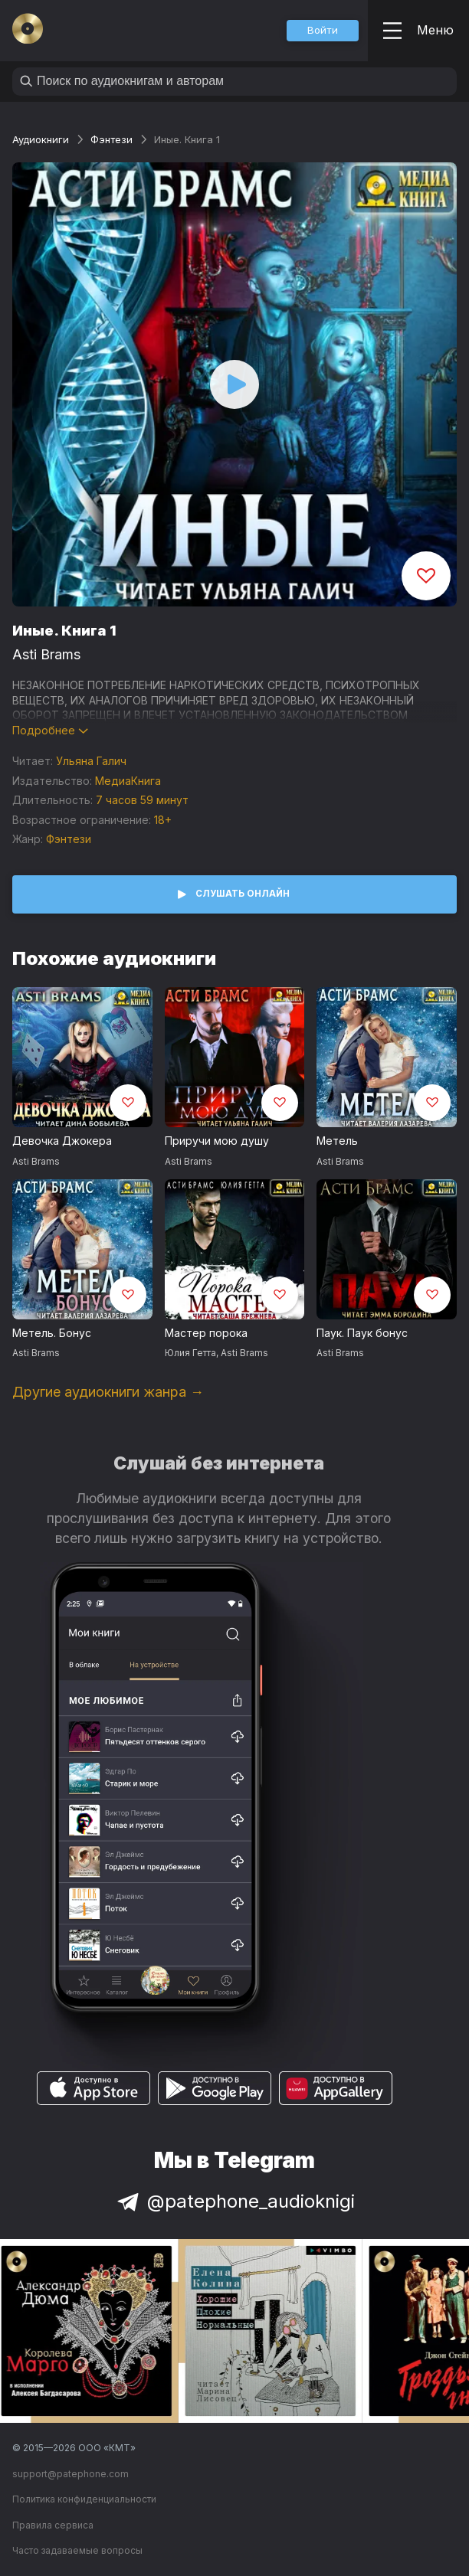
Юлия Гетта (190, 1352)
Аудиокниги (40, 139)
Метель (337, 1140)
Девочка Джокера (62, 1140)
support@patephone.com (70, 2474)
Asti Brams (46, 654)
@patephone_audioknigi (234, 2201)
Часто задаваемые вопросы (77, 2550)
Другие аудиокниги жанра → (108, 1392)
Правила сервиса (52, 2525)
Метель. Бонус (51, 1332)
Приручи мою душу (217, 1140)
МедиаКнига (128, 780)
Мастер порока (206, 1332)
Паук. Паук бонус (362, 1332)
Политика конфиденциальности (84, 2499)
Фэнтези (111, 139)
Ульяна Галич (91, 760)
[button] (323, 30)
